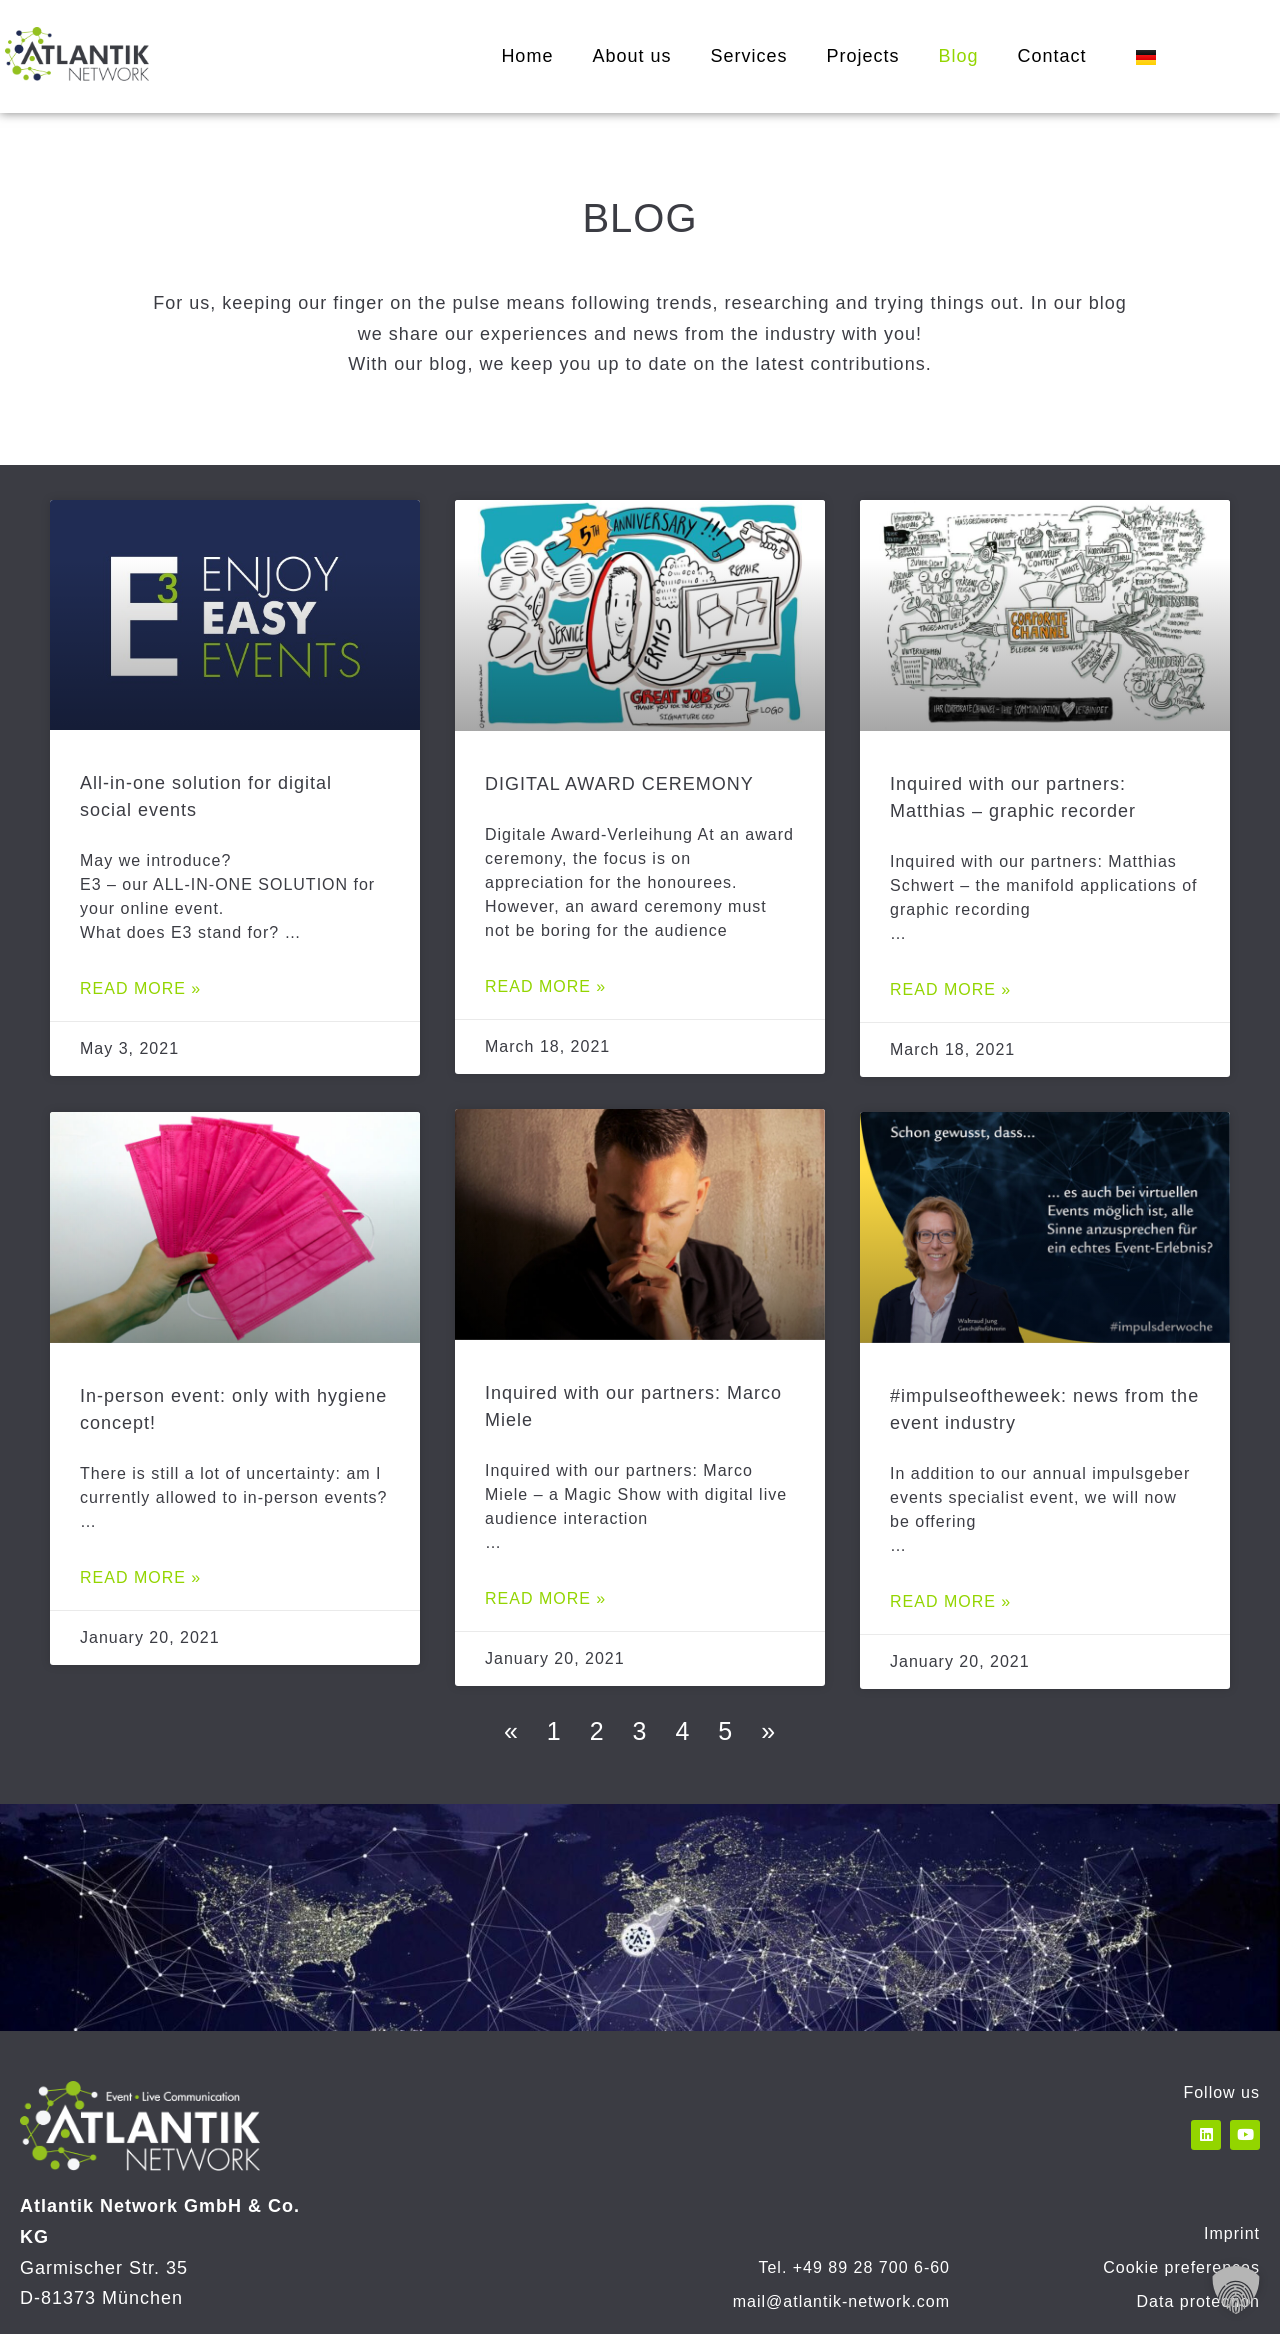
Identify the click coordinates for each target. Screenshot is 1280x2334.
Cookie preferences (1181, 2267)
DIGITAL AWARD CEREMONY (619, 784)
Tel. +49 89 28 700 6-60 (854, 2267)
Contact (1052, 56)
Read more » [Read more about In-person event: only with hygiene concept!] (140, 1576)
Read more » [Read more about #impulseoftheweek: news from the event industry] (950, 1601)
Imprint (1232, 2233)
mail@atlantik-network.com (841, 2301)
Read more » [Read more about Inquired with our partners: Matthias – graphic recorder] (950, 989)
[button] (1236, 2290)
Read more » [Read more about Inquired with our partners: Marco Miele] (545, 1598)
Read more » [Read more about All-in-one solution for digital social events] (140, 988)
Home (527, 56)
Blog (959, 56)
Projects (862, 56)
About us (631, 56)
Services (748, 56)
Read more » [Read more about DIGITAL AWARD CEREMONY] (545, 986)
